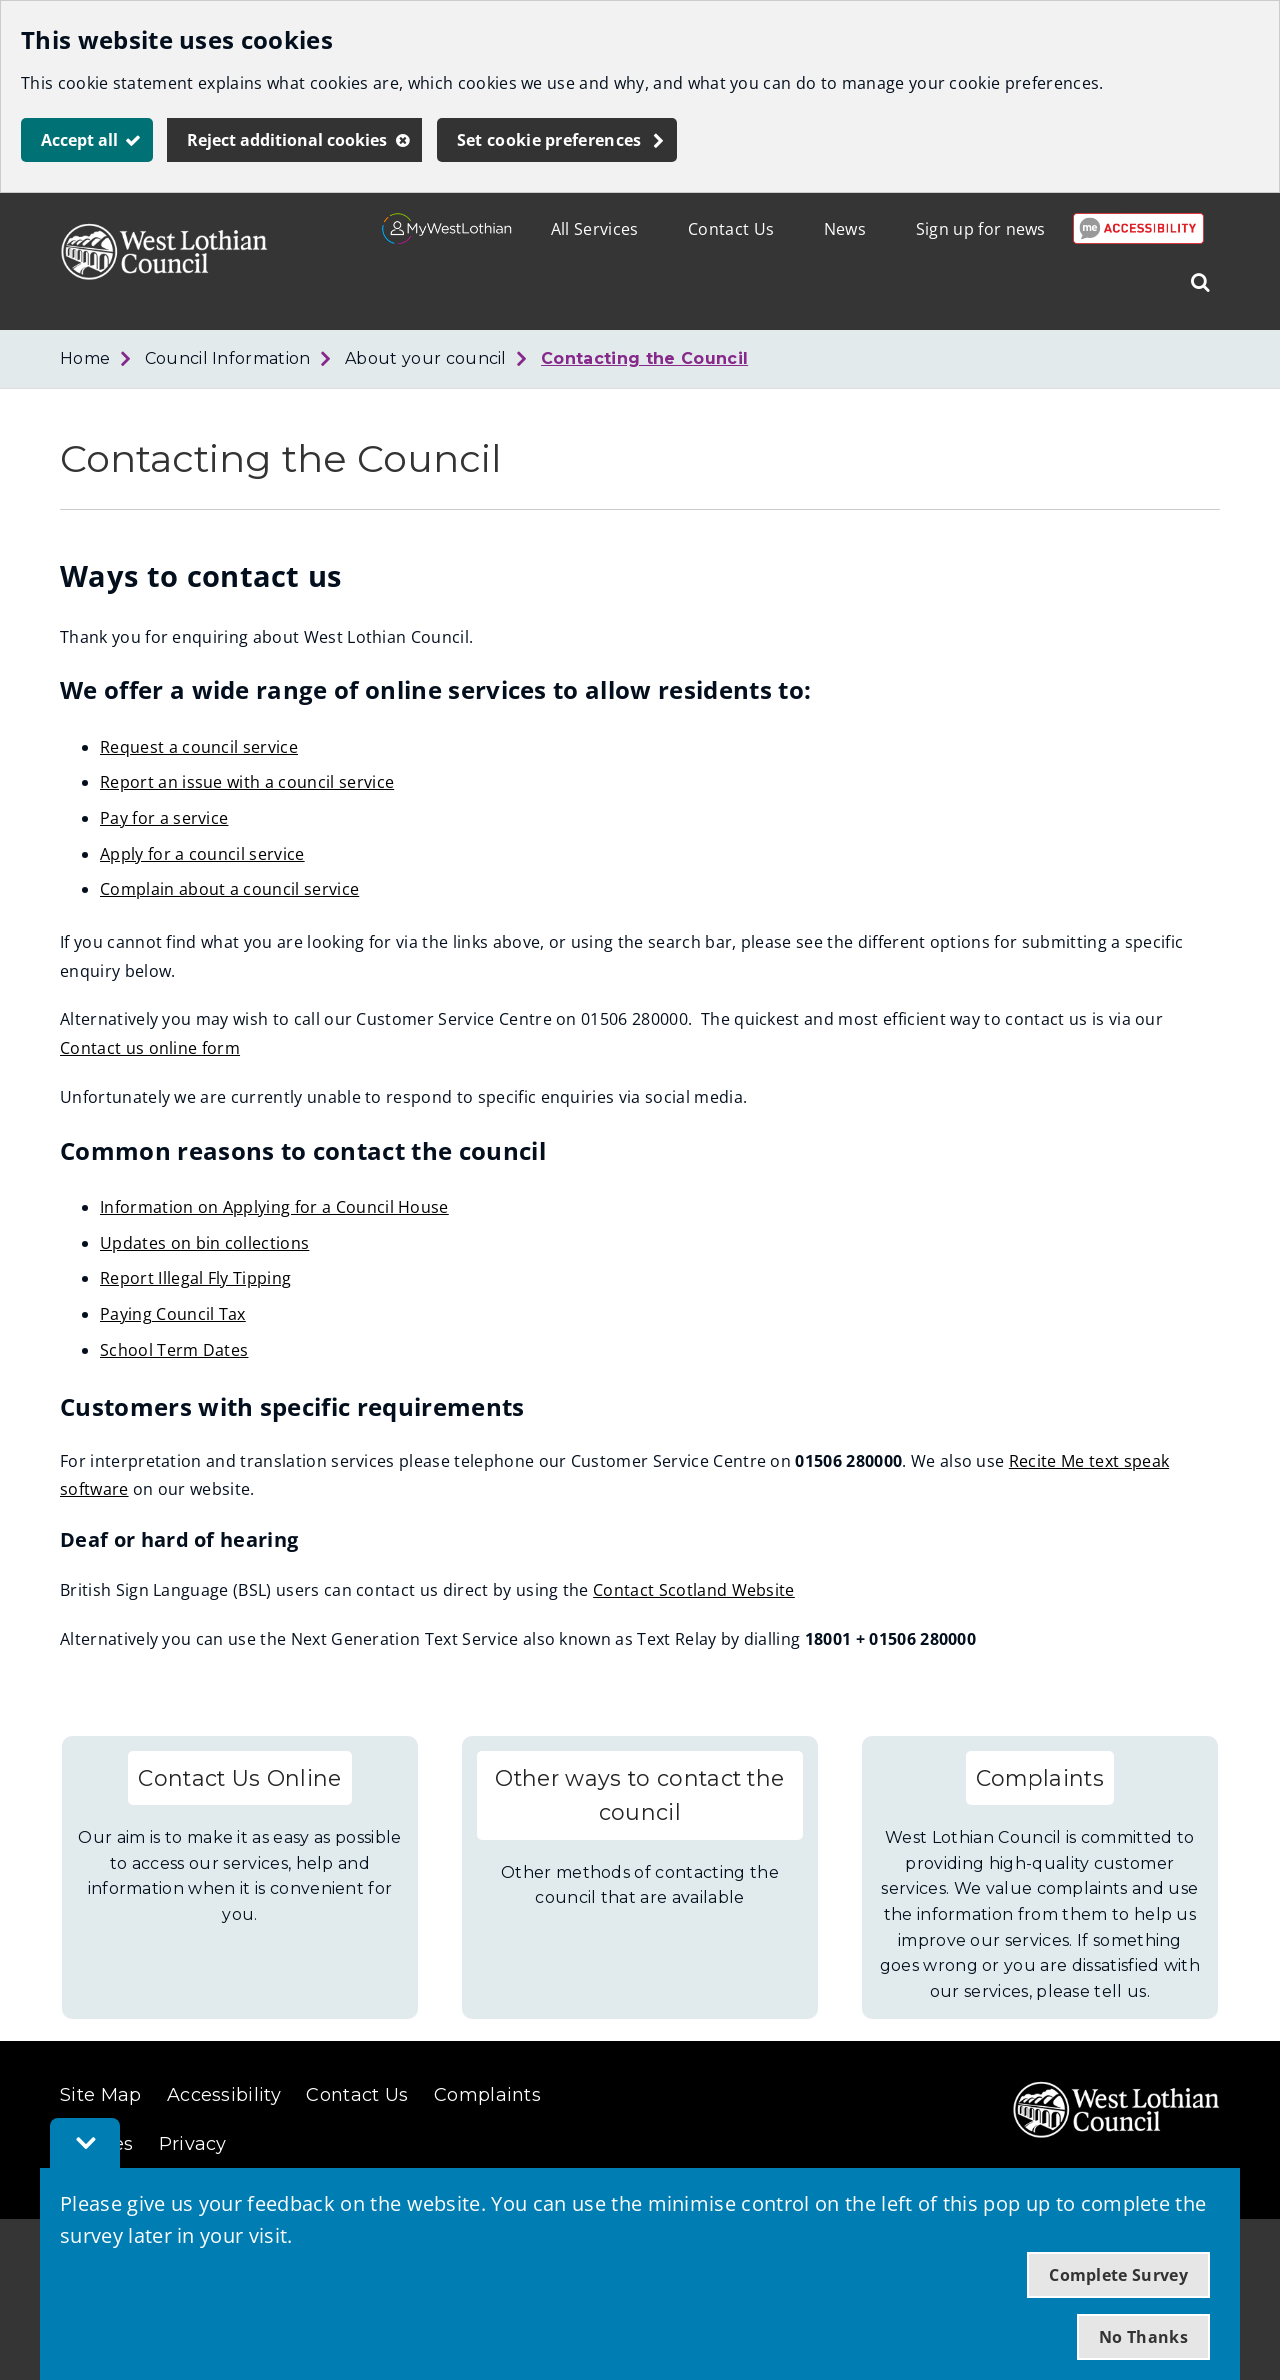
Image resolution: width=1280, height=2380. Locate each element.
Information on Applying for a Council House (274, 1207)
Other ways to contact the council (639, 1795)
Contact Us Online (239, 1778)
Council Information (228, 358)
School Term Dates (174, 1350)
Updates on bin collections (204, 1243)
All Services (595, 229)
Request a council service (199, 747)
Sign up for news (981, 229)
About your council (426, 358)
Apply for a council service (202, 854)
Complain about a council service (229, 889)
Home (85, 358)
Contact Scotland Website (694, 1590)
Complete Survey (1118, 2275)
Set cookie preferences (549, 140)
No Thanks (1143, 2337)
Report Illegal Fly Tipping (195, 1278)
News (845, 229)
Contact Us (731, 229)
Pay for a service (164, 818)
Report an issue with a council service (247, 782)
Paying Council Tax (173, 1314)
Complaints (1040, 1778)
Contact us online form (150, 1048)
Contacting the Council (644, 358)
